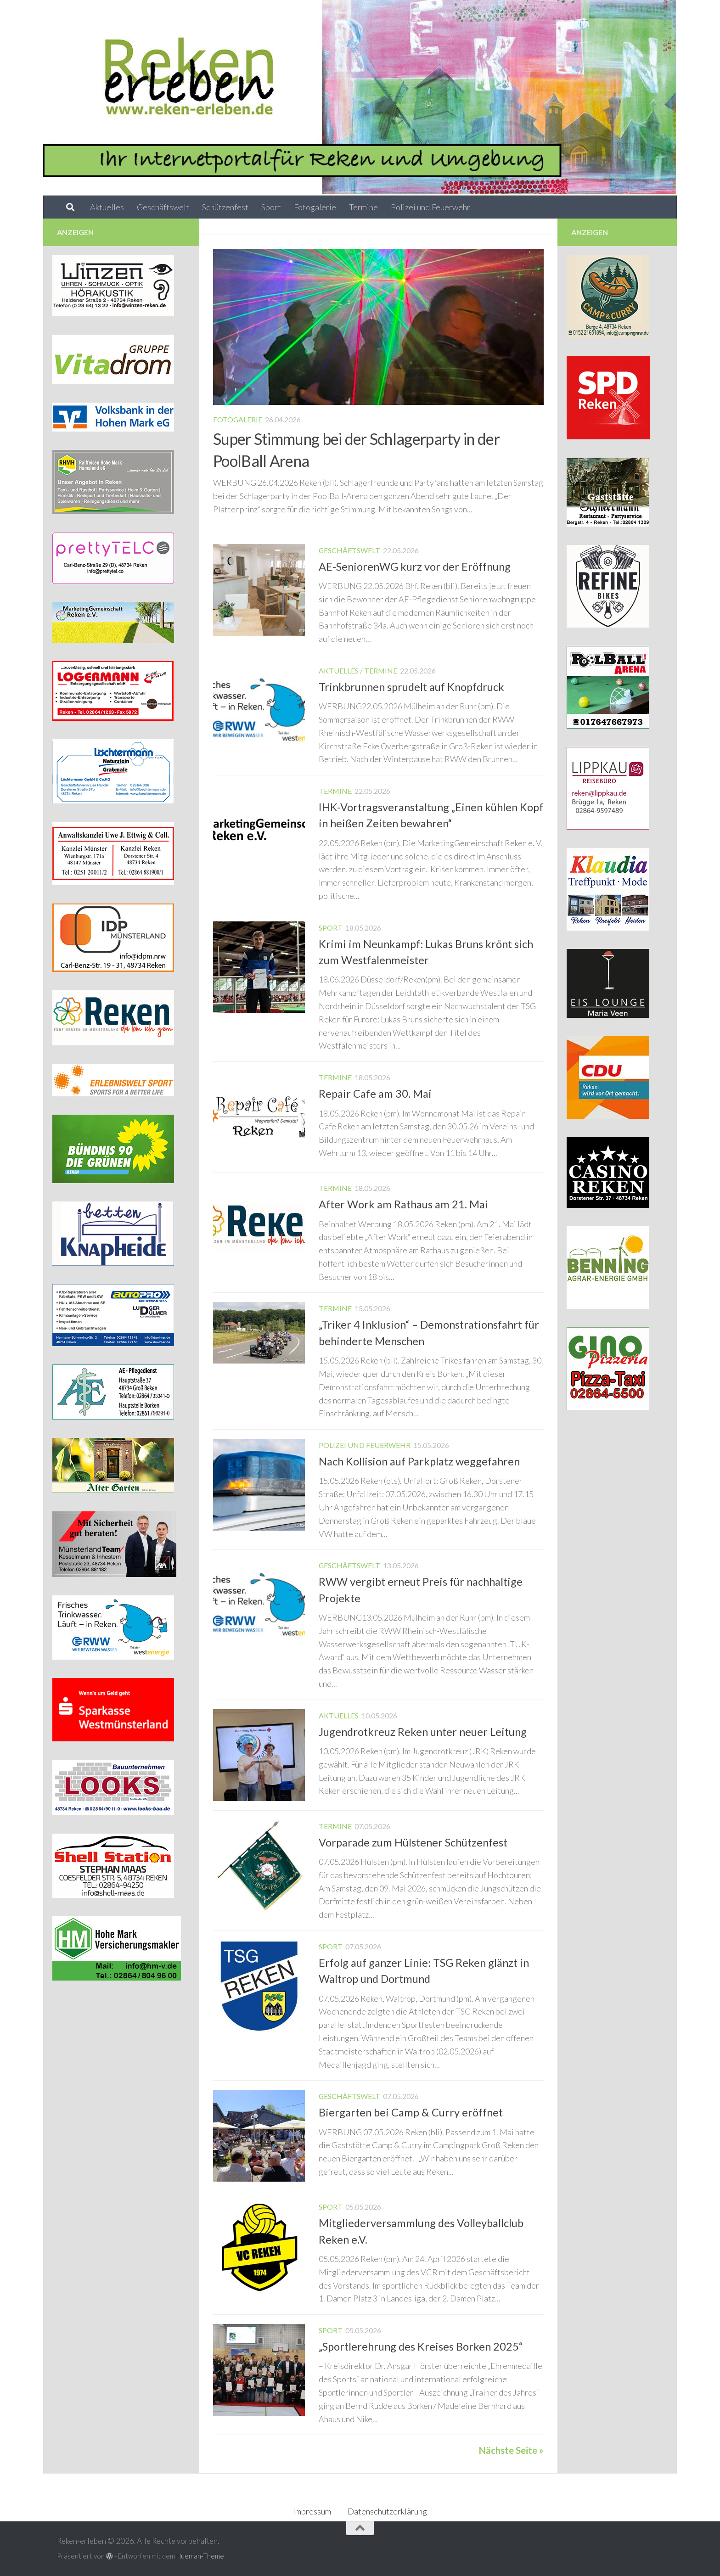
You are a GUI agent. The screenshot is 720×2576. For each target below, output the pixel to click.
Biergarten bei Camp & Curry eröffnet (411, 2112)
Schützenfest (225, 207)
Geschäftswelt (163, 207)
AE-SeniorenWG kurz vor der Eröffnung (415, 566)
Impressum (312, 2511)
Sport (271, 207)
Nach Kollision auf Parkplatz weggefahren (419, 1461)
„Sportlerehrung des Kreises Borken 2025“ (421, 2346)
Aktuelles (107, 207)
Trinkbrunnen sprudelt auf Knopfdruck (411, 686)
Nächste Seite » (511, 2450)
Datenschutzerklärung (387, 2511)
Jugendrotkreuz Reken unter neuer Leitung (423, 1731)
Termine (363, 207)
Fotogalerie (315, 207)
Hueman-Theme (200, 2556)
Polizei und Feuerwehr (430, 207)
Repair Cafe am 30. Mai (375, 1093)
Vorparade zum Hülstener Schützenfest (413, 1842)
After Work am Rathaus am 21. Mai (403, 1204)
